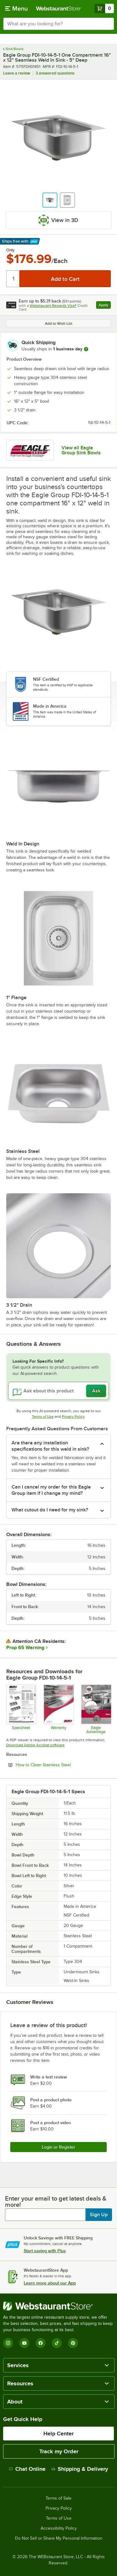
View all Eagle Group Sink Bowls (81, 450)
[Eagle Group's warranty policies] (58, 1709)
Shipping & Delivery (79, 2469)
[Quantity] (13, 278)
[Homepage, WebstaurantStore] (58, 8)
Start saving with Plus (45, 2250)
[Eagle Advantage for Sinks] (96, 1709)
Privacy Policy (73, 1416)
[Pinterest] (73, 2343)
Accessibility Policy (59, 2528)
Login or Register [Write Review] (58, 2147)
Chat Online (27, 2469)
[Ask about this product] (58, 1391)
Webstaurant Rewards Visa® (53, 305)
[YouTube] (24, 2343)
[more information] (86, 349)
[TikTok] (57, 2343)
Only (10, 250)
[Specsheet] (21, 1709)
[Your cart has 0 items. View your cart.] (104, 8)
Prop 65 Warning (25, 1647)
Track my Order (58, 2451)
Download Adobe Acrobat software (35, 1745)
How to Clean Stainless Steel (60, 1764)
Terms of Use (43, 1416)
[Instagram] (8, 2343)
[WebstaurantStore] (58, 2306)
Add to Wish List (58, 323)
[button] (49, 200)
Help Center (58, 2433)
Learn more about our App (50, 2282)
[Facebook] (41, 2343)
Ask (96, 1391)
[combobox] (58, 24)
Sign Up (99, 2214)
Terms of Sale (58, 2498)
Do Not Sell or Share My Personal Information (58, 2538)
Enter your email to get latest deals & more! (55, 2201)
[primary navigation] (16, 8)
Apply (105, 306)
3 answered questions (55, 73)
